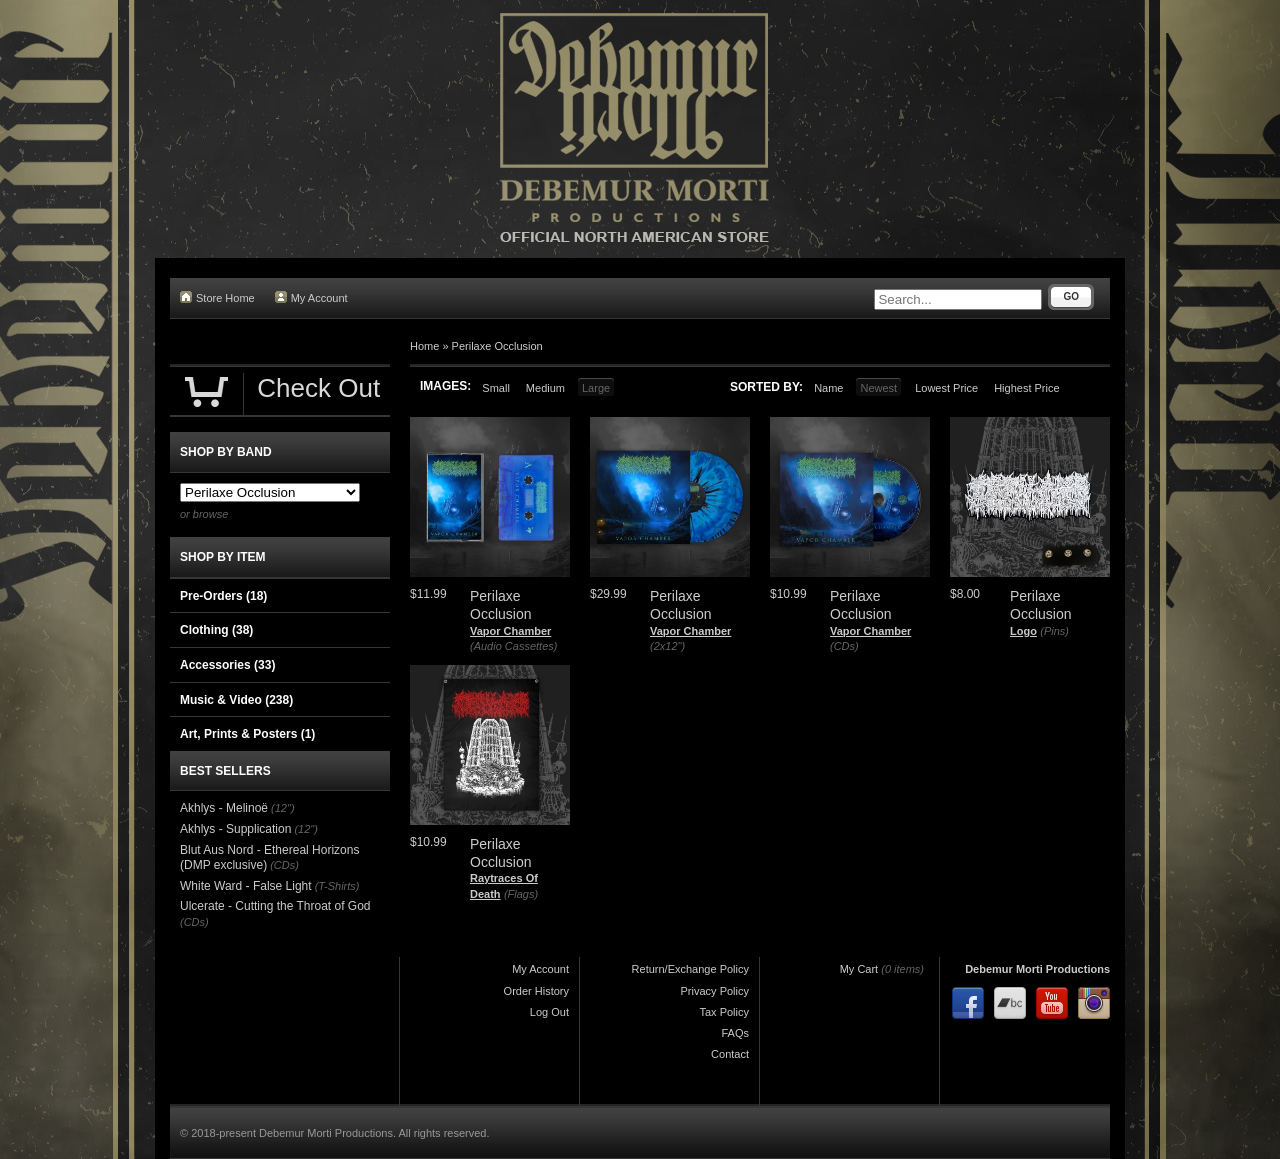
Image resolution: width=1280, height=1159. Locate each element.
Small (496, 388)
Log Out (549, 1012)
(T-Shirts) (337, 886)
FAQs (735, 1033)
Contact (730, 1054)
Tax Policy (724, 1012)
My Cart (859, 969)
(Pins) (1054, 631)
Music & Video (236, 700)
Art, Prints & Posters (247, 734)
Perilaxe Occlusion (497, 346)
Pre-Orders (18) (223, 596)
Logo (1023, 631)
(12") (282, 808)
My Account (311, 297)
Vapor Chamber (510, 631)
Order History (536, 991)
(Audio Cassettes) (513, 646)
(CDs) (844, 646)
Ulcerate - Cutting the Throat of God (275, 906)
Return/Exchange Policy (690, 969)
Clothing (216, 630)
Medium (545, 388)
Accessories (227, 665)
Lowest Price (946, 388)
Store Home (217, 297)
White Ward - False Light (246, 886)
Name (828, 388)
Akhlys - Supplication (235, 829)
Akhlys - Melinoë (224, 808)
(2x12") (667, 646)
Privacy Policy (715, 991)
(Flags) (521, 894)
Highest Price (1026, 388)
